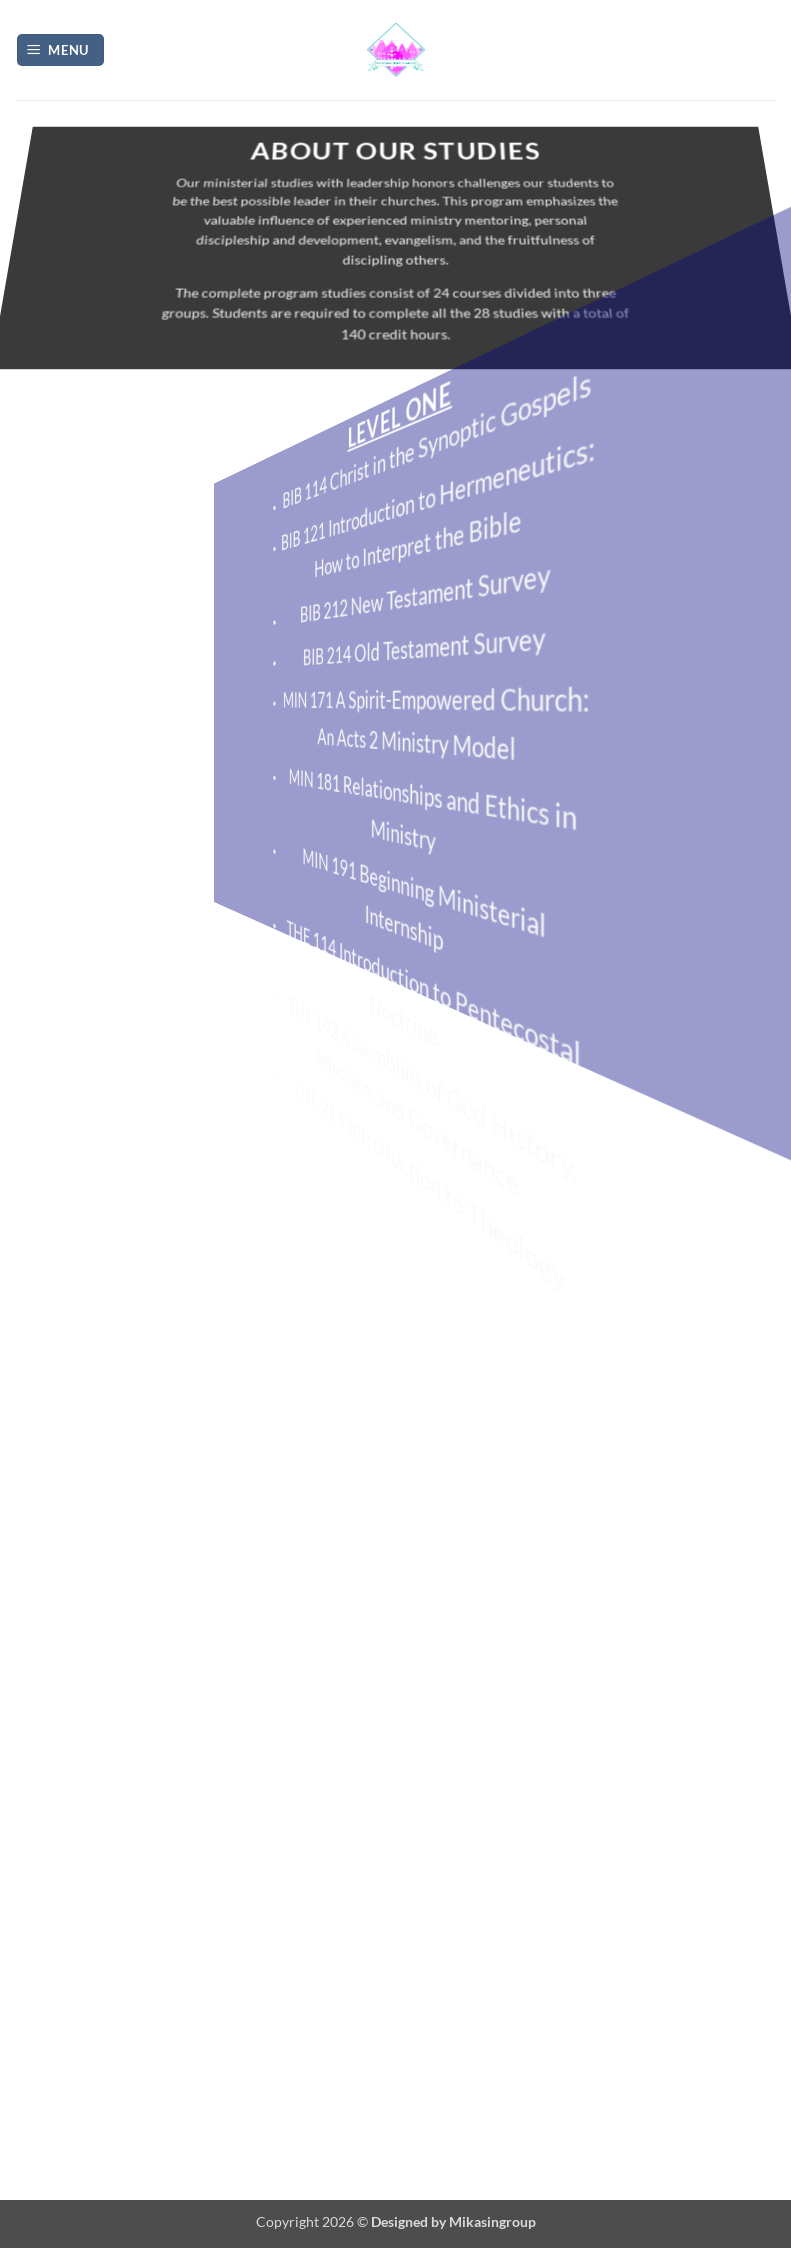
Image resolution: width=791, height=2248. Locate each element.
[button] (61, 50)
